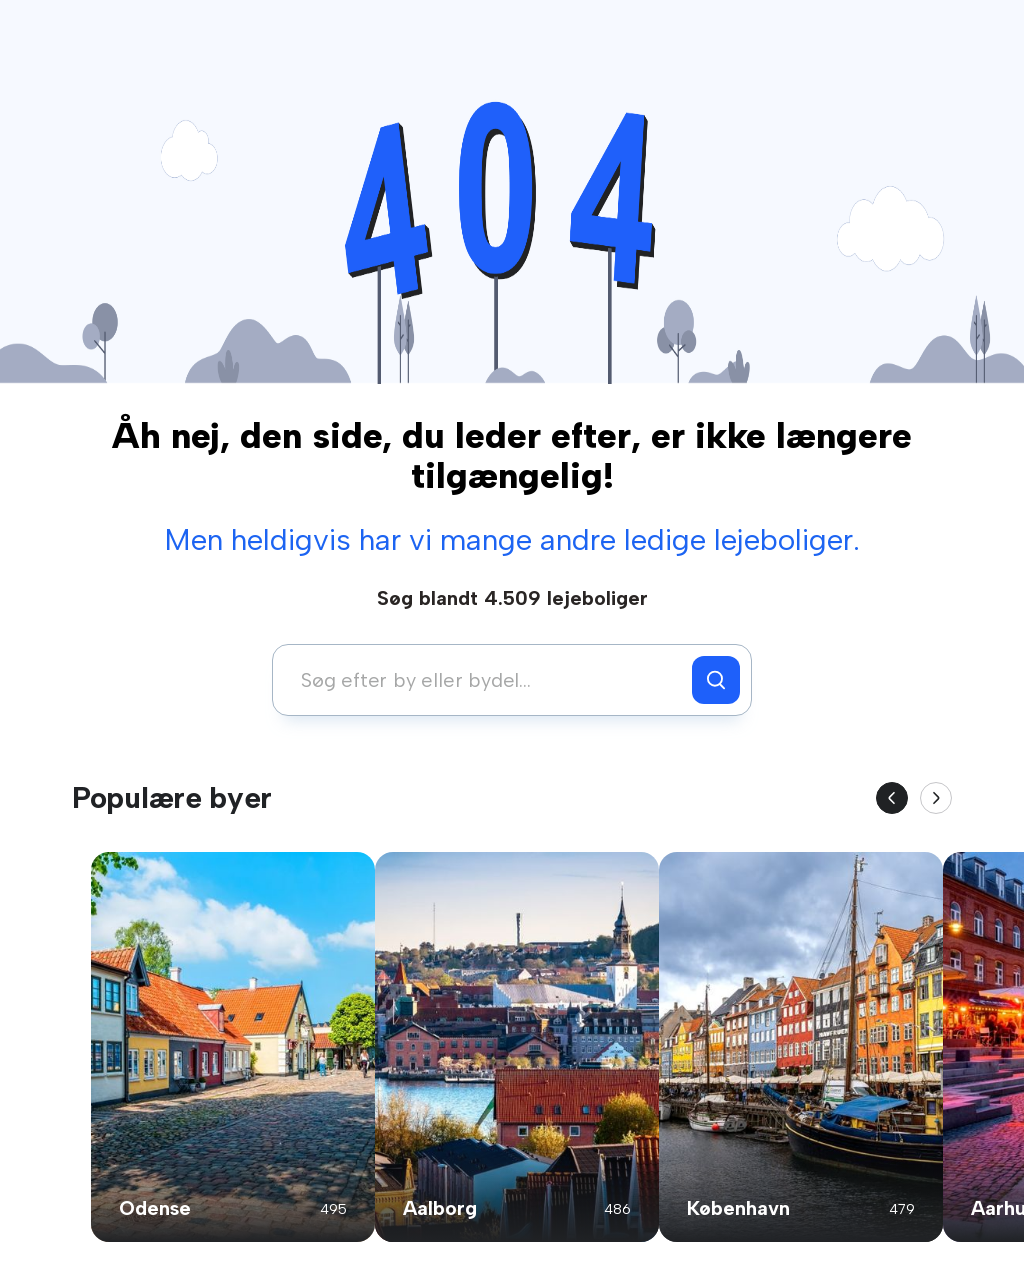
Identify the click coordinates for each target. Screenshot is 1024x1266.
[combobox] (487, 680)
